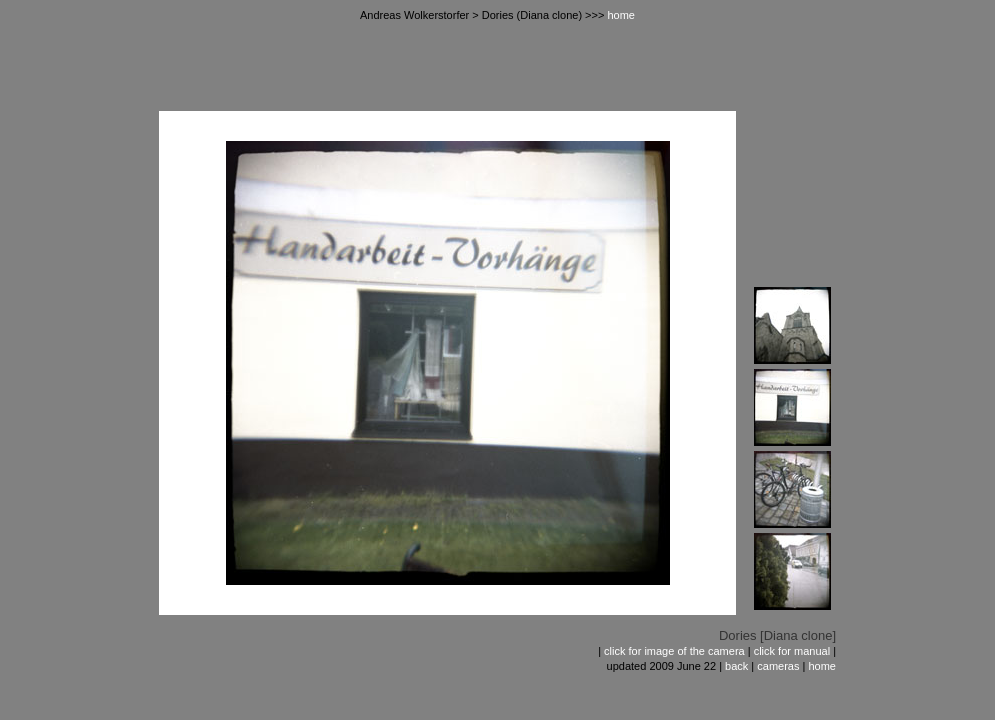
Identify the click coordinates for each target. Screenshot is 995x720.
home (621, 15)
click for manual (792, 651)
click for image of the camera (674, 651)
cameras (778, 666)
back (736, 666)
